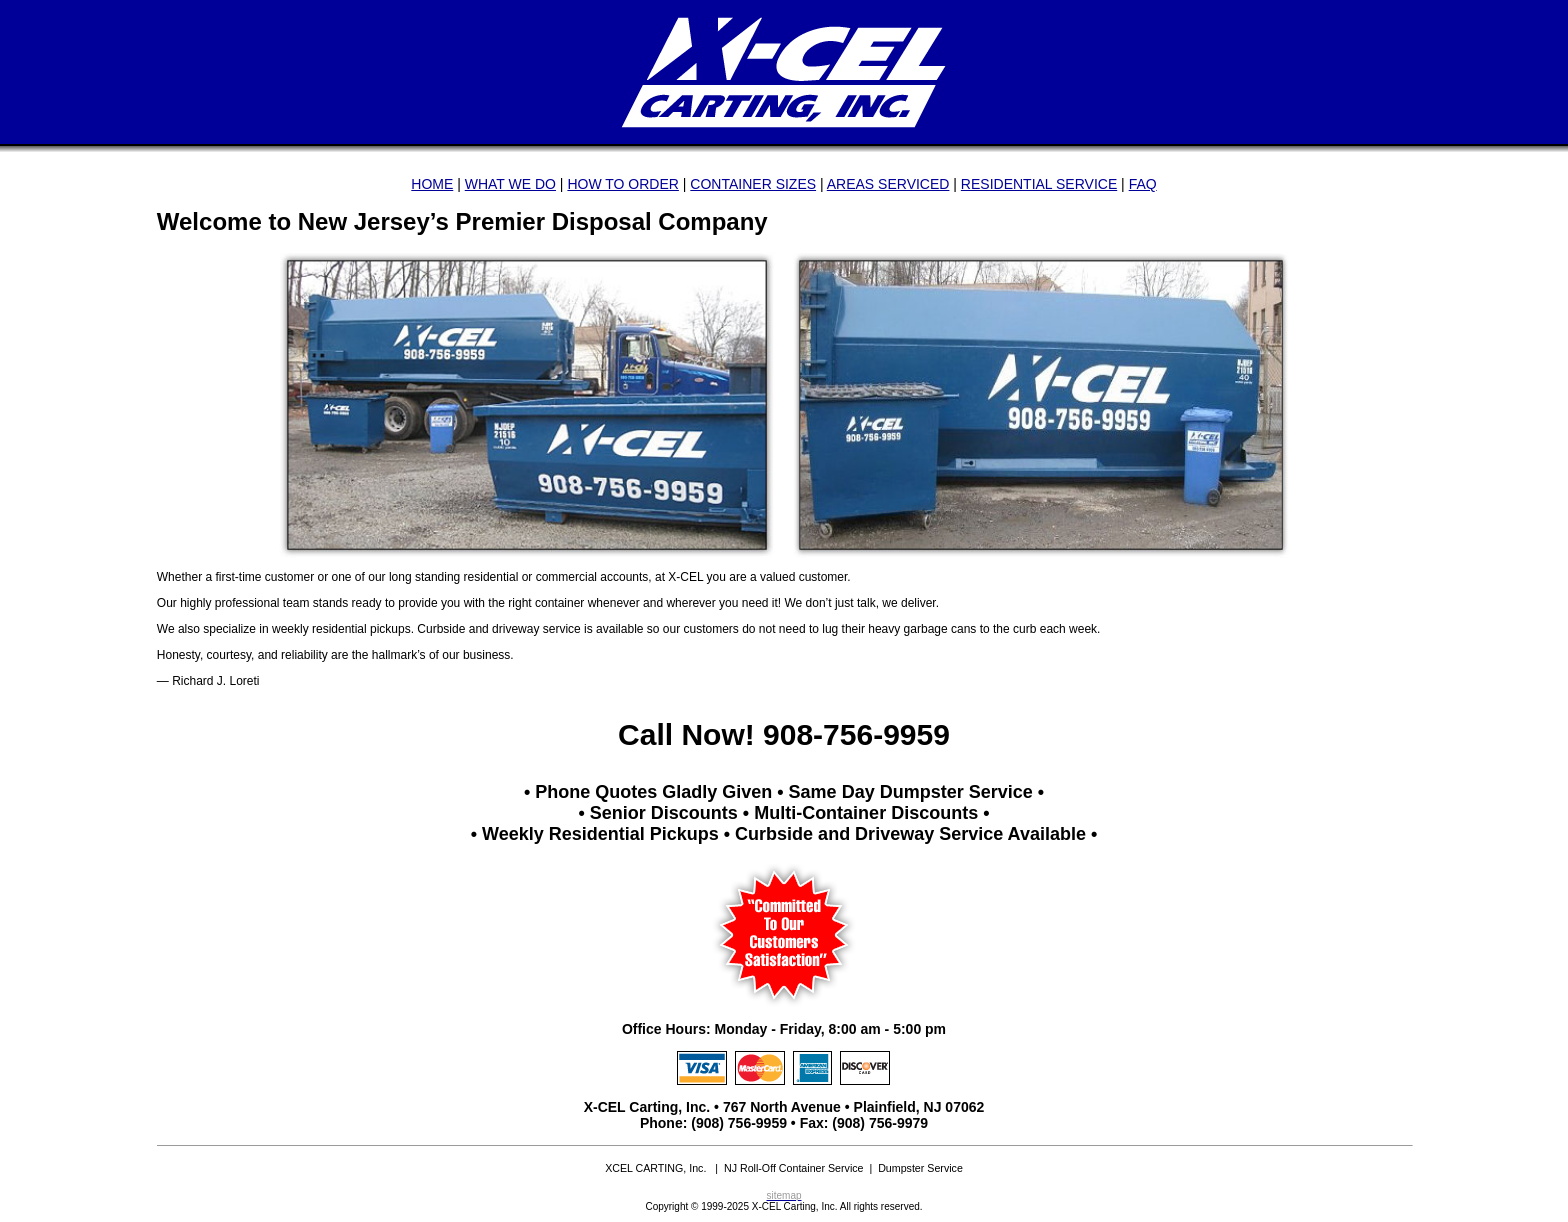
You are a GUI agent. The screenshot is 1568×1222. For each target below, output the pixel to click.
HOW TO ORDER (623, 184)
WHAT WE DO (510, 184)
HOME (432, 184)
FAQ (1143, 184)
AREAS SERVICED (888, 184)
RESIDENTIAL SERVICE (1039, 184)
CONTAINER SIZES (753, 184)
